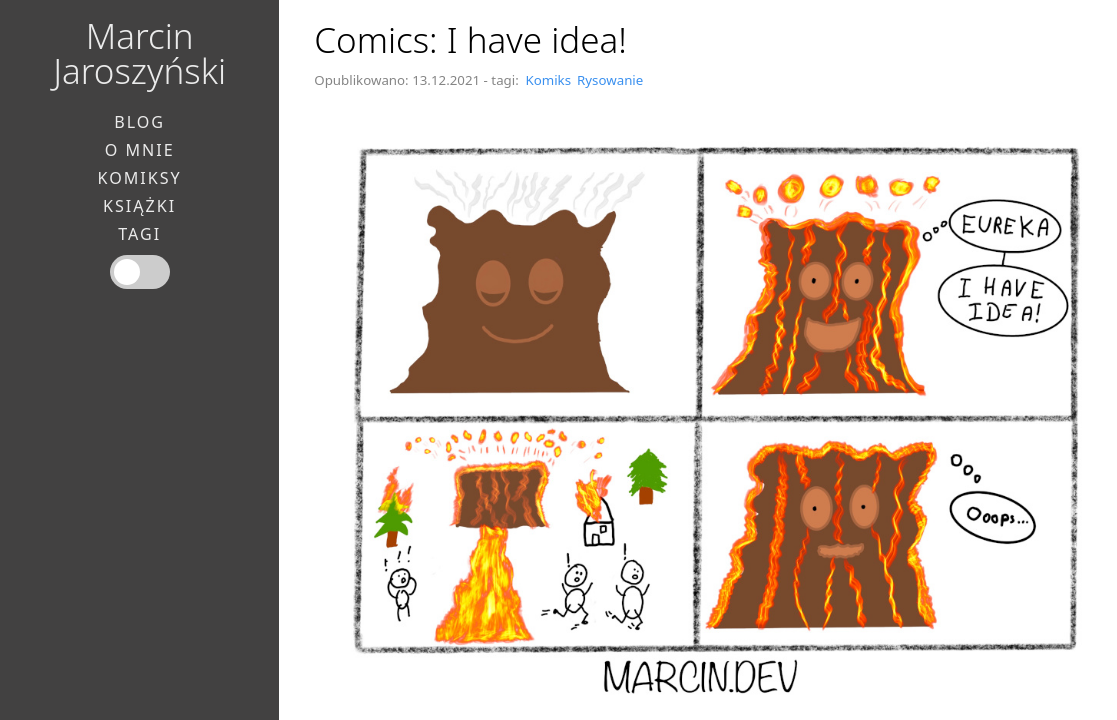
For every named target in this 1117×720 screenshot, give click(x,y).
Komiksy (140, 178)
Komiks (548, 80)
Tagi (139, 234)
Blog (139, 122)
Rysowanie (610, 80)
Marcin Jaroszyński (139, 53)
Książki (139, 206)
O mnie (140, 150)
